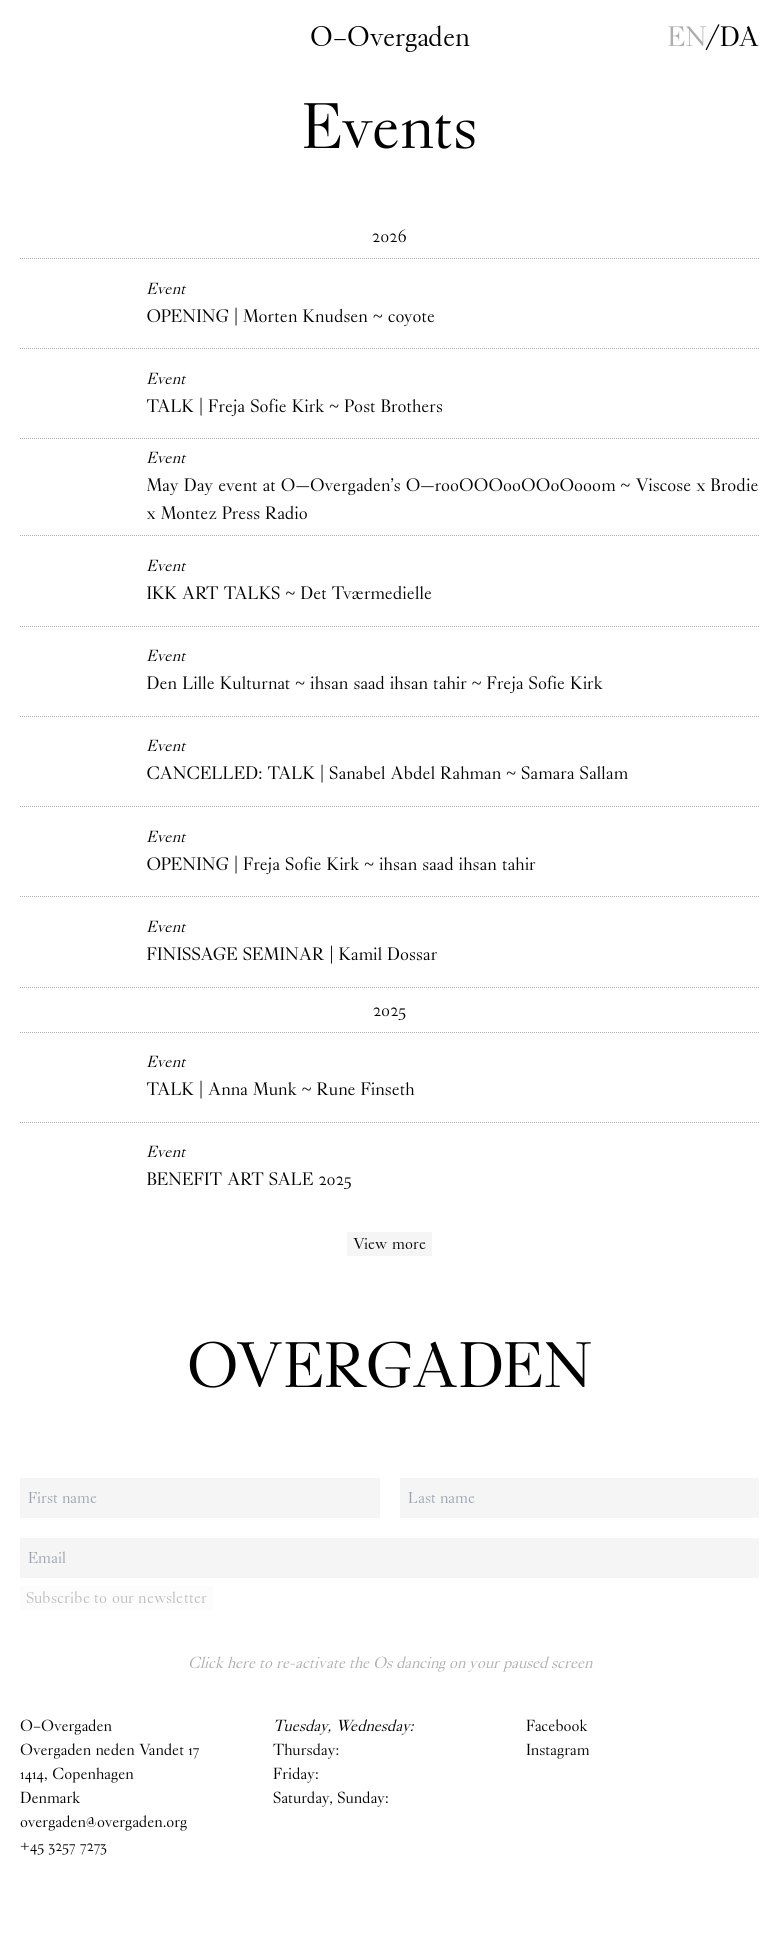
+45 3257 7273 (63, 1846)
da (739, 37)
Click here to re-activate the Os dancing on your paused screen (390, 1662)
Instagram (558, 1750)
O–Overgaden (390, 37)
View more (390, 1243)
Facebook (556, 1726)
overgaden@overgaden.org (103, 1822)
